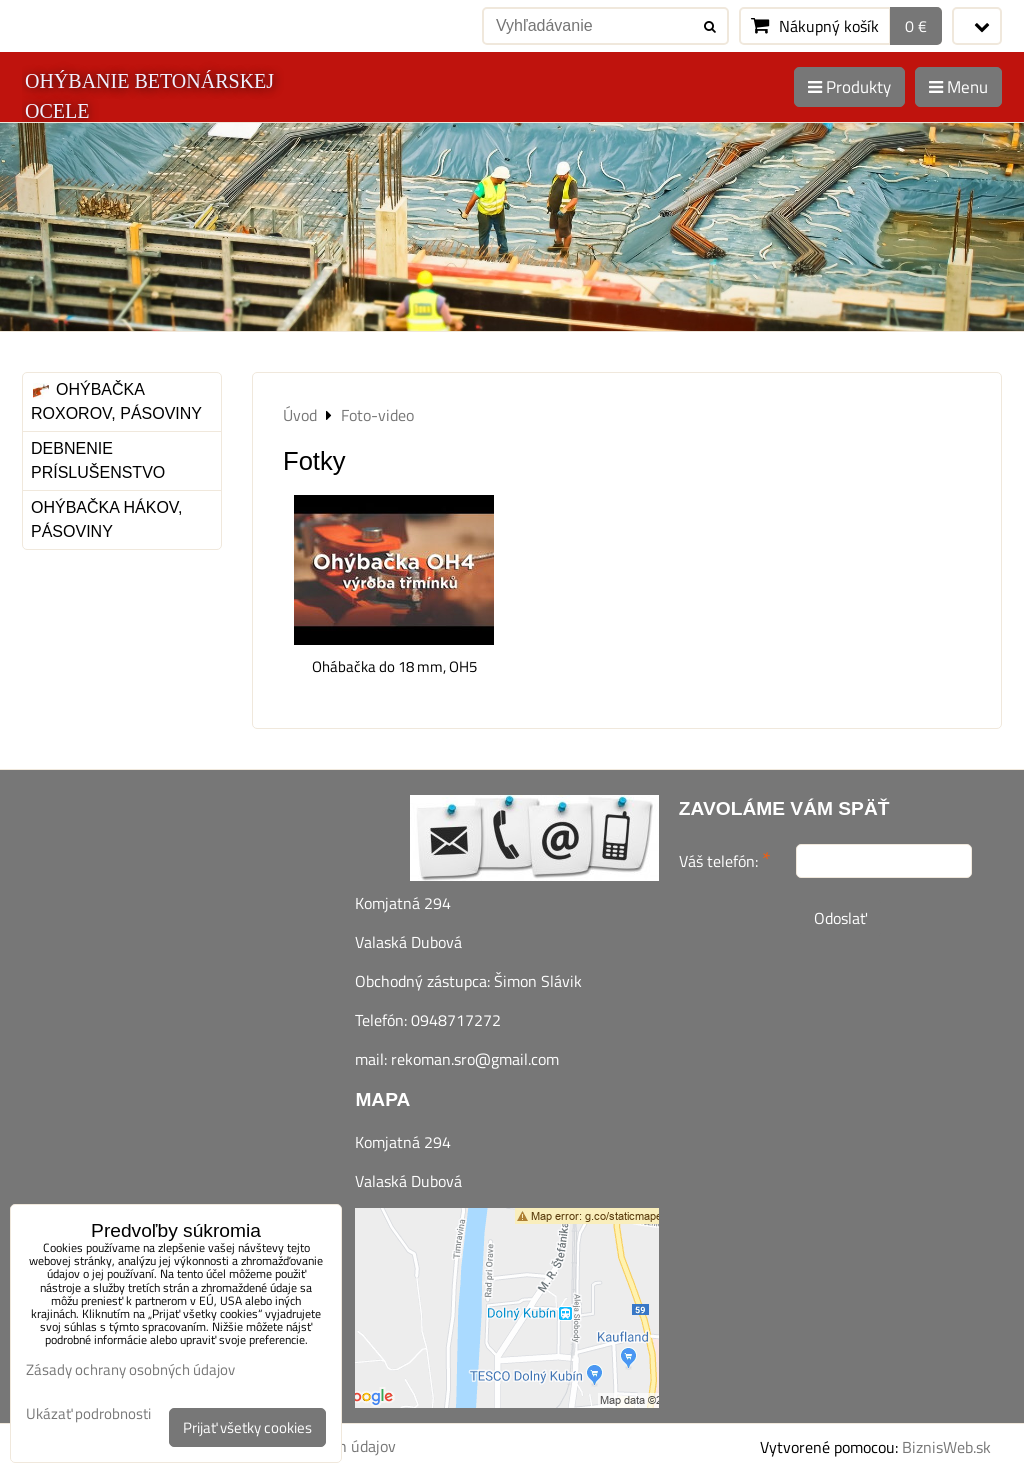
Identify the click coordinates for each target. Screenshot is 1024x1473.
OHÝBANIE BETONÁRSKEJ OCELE (149, 96)
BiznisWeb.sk (946, 1447)
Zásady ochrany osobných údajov (130, 1369)
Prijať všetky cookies (247, 1427)
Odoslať (840, 918)
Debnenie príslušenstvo (98, 460)
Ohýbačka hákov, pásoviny (106, 519)
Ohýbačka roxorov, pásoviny (116, 401)
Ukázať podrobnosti (88, 1414)
